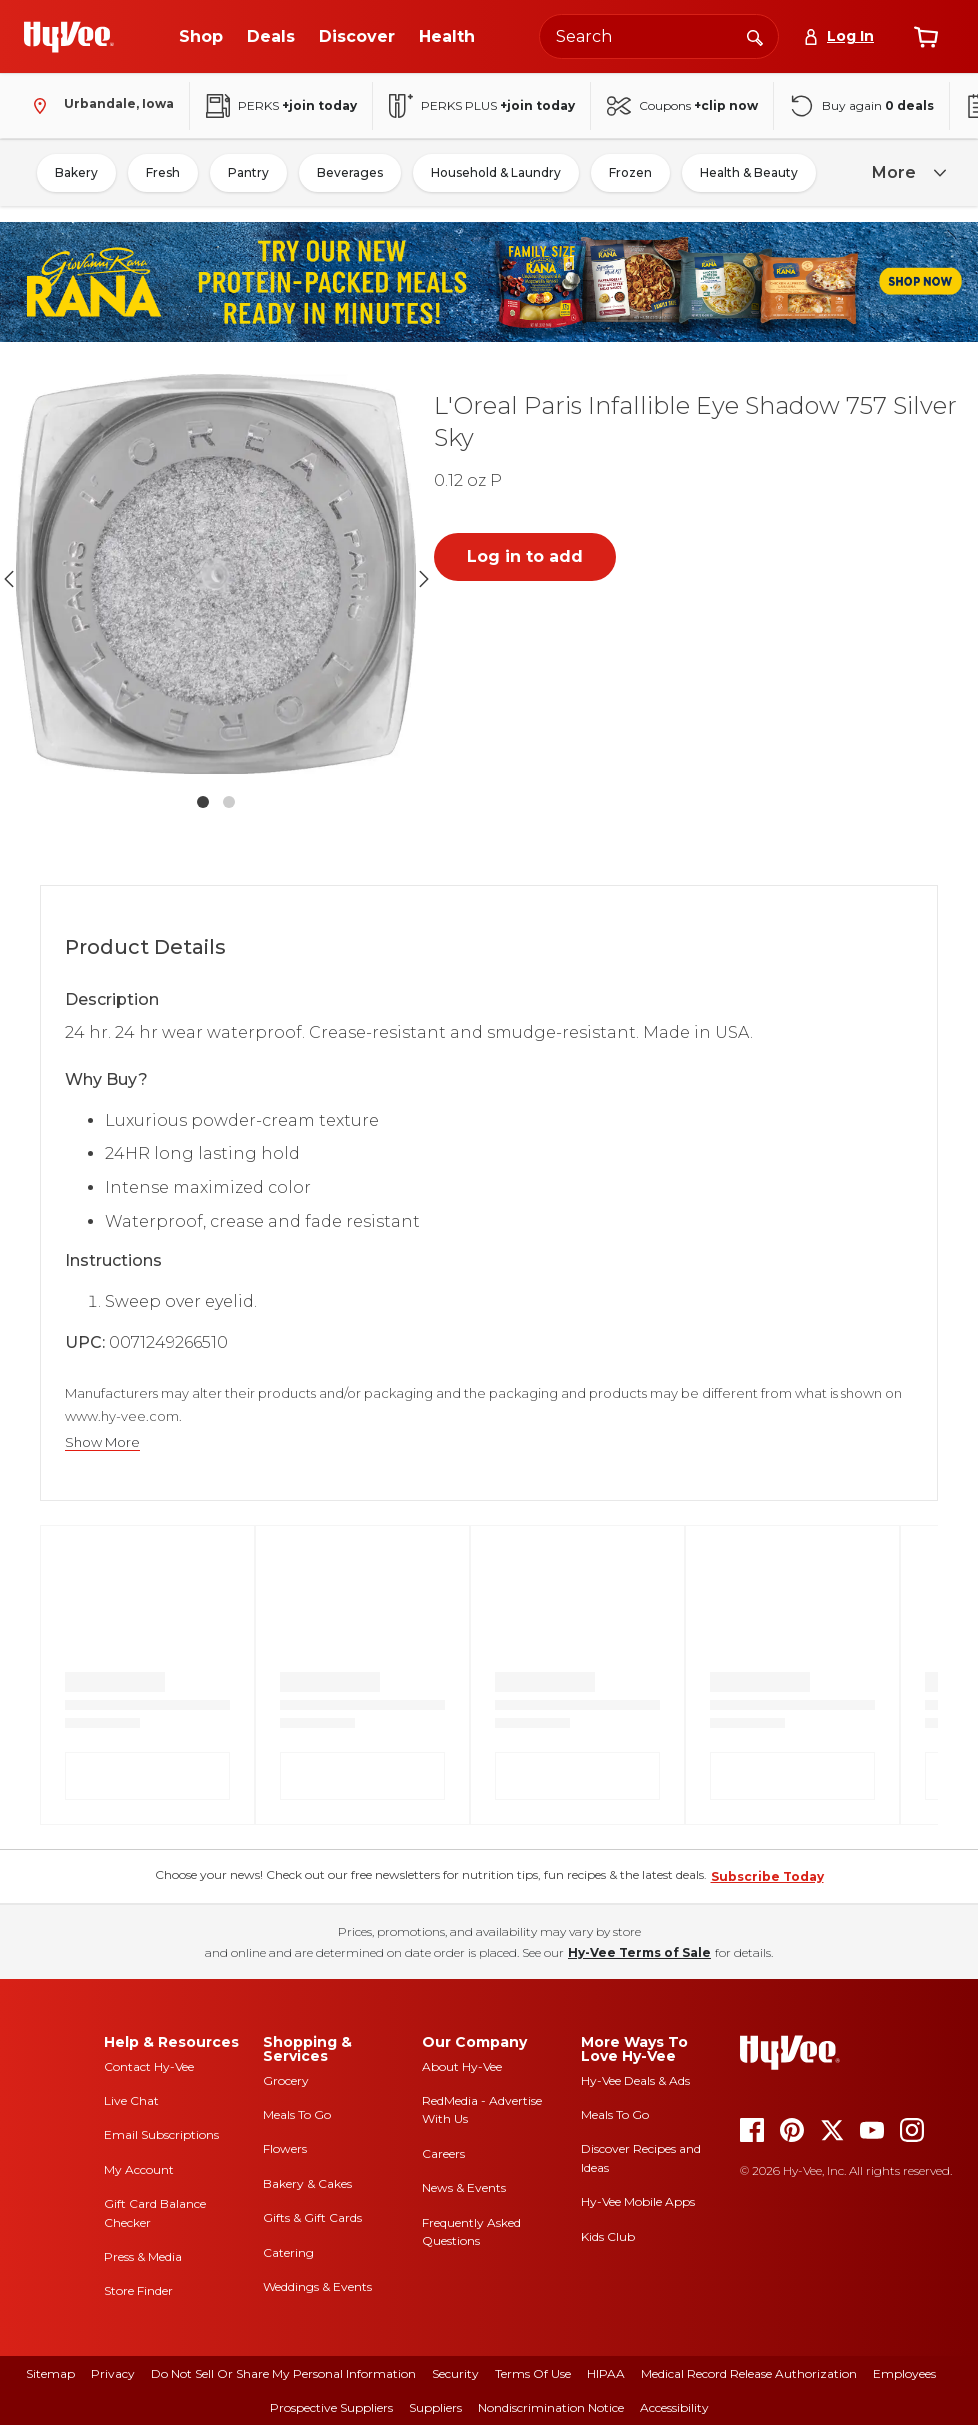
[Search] (755, 36)
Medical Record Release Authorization (749, 2373)
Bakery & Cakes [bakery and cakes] (307, 2183)
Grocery (286, 2080)
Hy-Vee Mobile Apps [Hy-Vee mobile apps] (638, 2201)
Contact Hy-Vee (149, 2066)
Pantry (248, 172)
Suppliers (435, 2407)
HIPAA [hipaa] (606, 2373)
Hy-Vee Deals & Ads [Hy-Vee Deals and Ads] (635, 2080)
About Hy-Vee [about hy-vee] (462, 2066)
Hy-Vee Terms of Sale (639, 1952)
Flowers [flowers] (285, 2148)
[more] (906, 173)
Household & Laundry (496, 172)
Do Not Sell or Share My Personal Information (283, 2373)
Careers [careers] (443, 2153)
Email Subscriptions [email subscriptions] (161, 2134)
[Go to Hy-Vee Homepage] (69, 37)
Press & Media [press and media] (143, 2256)
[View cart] (926, 37)
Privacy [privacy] (113, 2373)
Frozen (630, 172)
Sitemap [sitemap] (50, 2373)
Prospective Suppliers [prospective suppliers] (331, 2407)
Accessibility (674, 2407)
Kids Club (608, 2236)
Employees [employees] (904, 2373)
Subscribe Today (767, 1876)
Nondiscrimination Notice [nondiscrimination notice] (551, 2407)
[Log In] (838, 36)
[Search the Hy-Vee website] (659, 36)
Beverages (350, 172)
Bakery (76, 172)
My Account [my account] (139, 2169)
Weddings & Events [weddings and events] (317, 2286)
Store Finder (138, 2290)
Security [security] (455, 2373)
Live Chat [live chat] (131, 2100)
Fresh (163, 172)
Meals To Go (297, 2114)
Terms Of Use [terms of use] (533, 2373)
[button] (216, 578)
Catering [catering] (288, 2252)
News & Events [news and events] (464, 2187)
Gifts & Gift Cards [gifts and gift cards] (312, 2217)
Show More (102, 1442)
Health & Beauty (749, 172)
